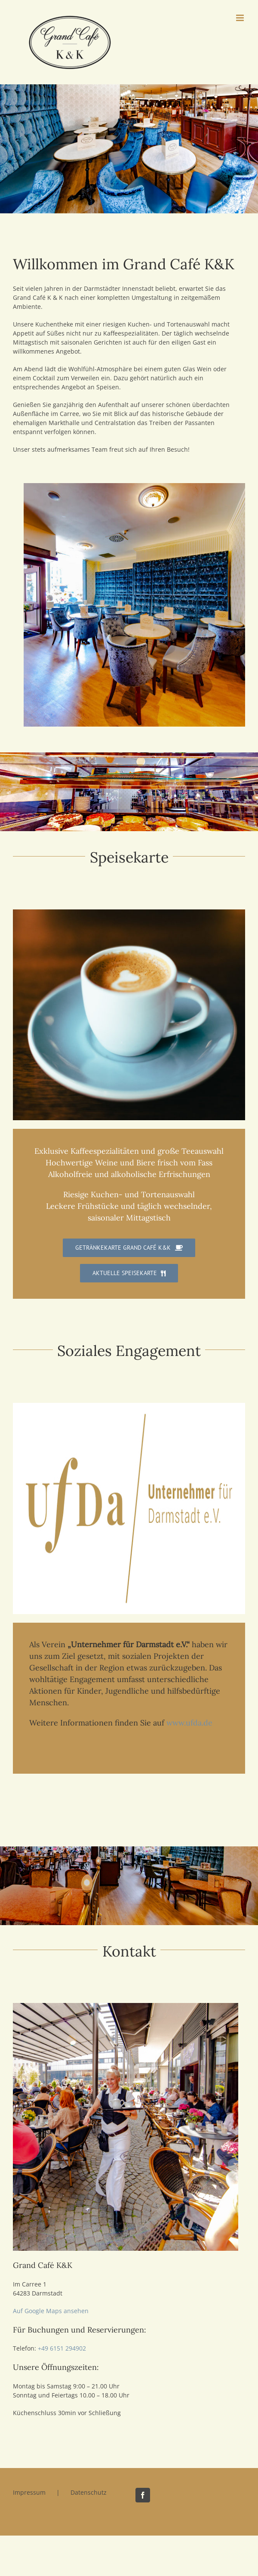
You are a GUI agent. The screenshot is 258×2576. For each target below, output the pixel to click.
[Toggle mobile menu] (240, 17)
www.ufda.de (189, 1723)
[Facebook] (142, 2495)
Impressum (29, 2492)
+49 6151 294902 (62, 2348)
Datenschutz (89, 2492)
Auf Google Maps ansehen (51, 2311)
